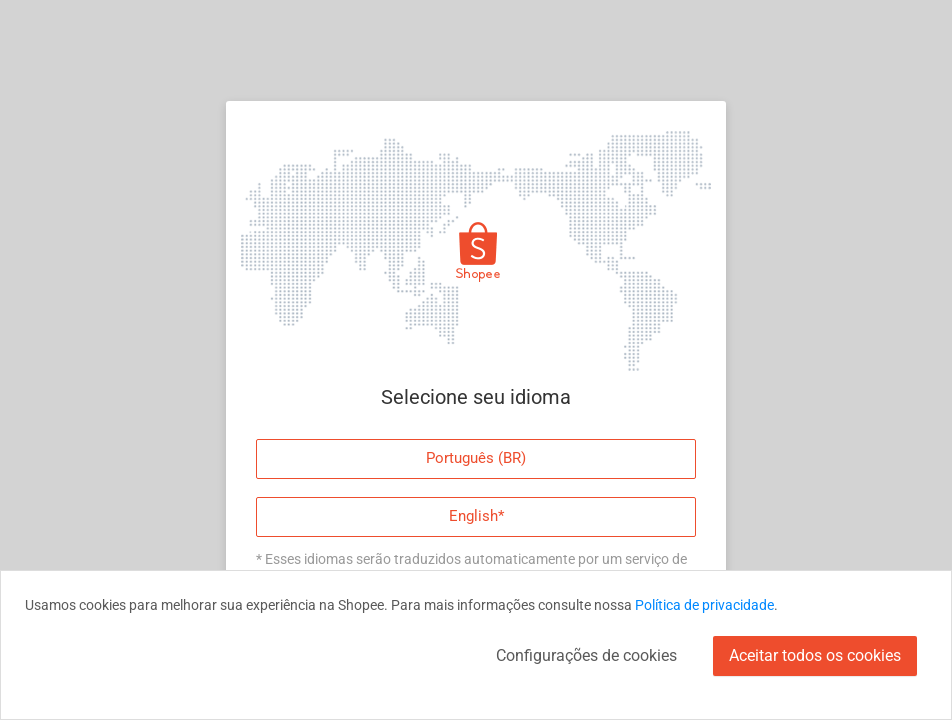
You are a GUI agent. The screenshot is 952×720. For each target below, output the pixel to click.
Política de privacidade (704, 605)
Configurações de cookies (586, 655)
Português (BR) (476, 458)
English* (476, 516)
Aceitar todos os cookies (815, 655)
